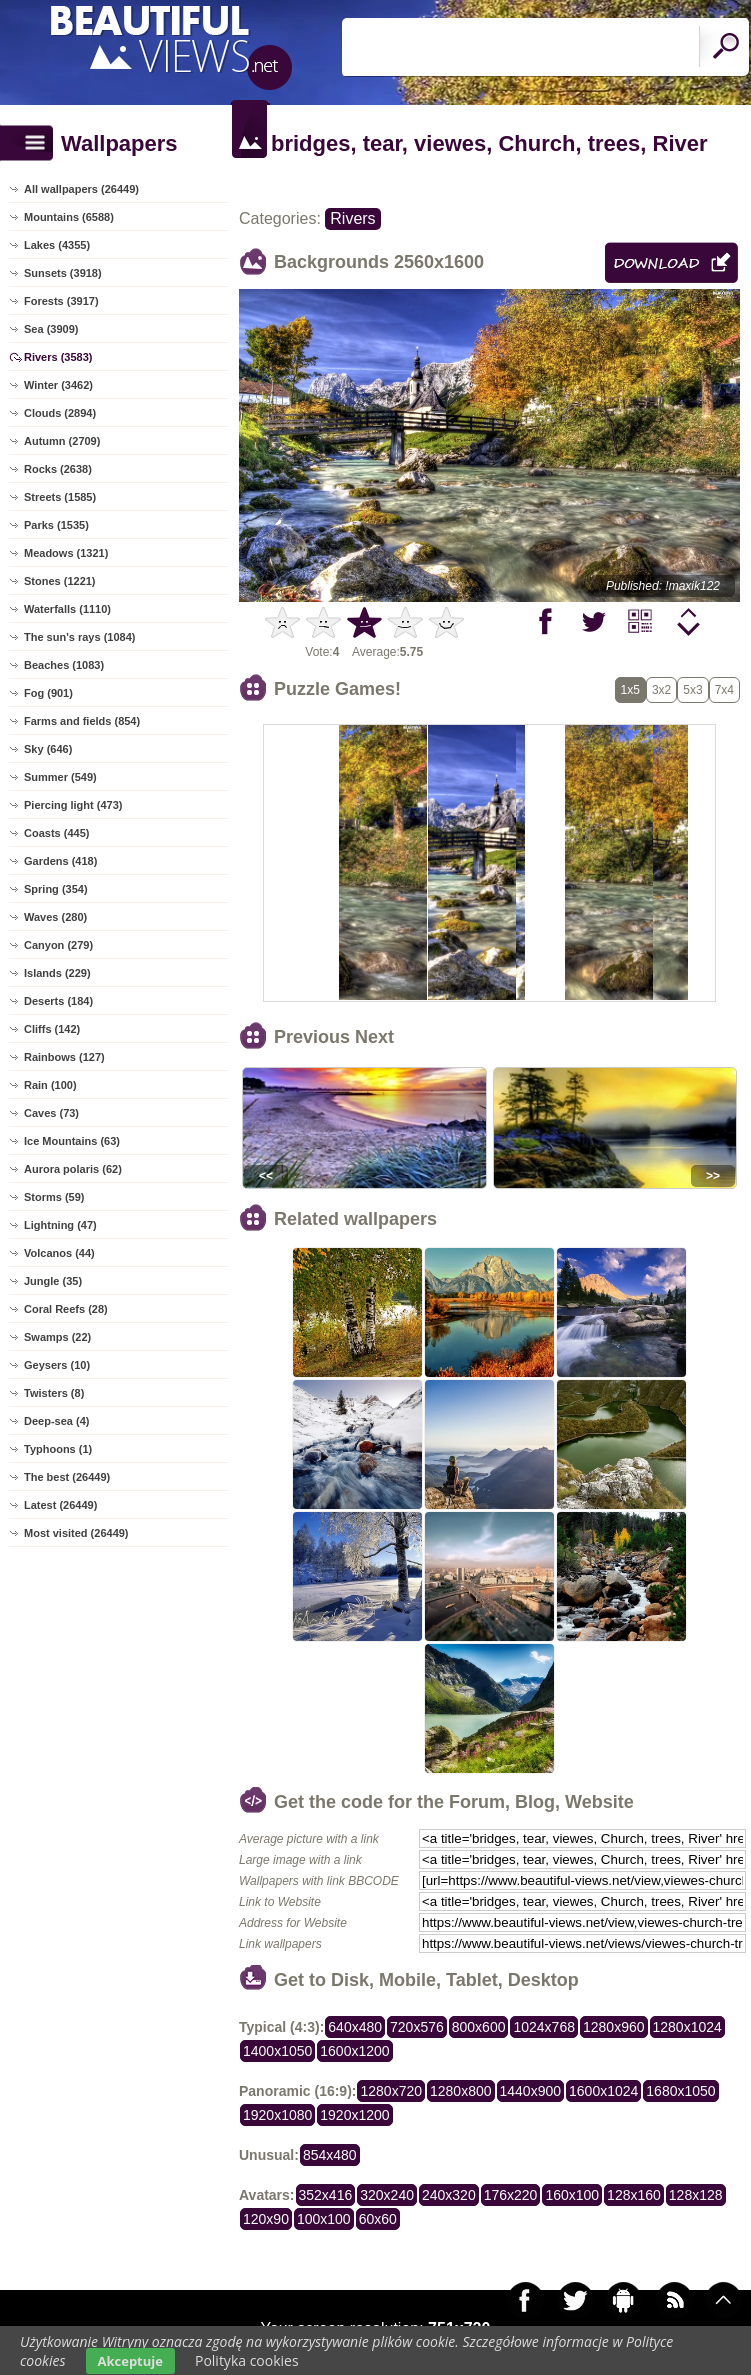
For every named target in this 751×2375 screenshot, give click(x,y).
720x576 (417, 2027)
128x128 (696, 2195)
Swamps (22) (57, 1337)
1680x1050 (680, 2091)
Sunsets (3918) (63, 273)
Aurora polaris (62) (73, 1169)
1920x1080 (277, 2115)
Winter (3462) (58, 385)
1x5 (630, 690)
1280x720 (391, 2091)
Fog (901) (48, 693)
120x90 (266, 2219)
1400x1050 (277, 2051)
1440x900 (531, 2091)
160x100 (572, 2195)
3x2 (661, 690)
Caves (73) (51, 1113)
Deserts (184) (58, 1001)
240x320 (449, 2195)
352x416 (326, 2195)
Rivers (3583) (58, 357)
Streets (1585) (60, 497)
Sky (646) (48, 749)
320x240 (387, 2195)
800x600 (479, 2027)
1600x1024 (603, 2091)
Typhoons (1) (58, 1449)
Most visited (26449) (76, 1533)
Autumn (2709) (62, 441)
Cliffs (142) (52, 1029)
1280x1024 (687, 2027)
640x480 (355, 2027)
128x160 (634, 2195)
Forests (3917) (61, 301)
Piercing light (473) (73, 805)
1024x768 (544, 2027)
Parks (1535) (56, 525)
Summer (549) (60, 777)
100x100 (324, 2219)
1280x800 (461, 2091)
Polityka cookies (247, 2360)
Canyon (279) (58, 945)
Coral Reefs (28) (66, 1309)
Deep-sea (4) (56, 1421)
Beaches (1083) (64, 665)
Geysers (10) (57, 1365)
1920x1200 (354, 2115)
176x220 (511, 2195)
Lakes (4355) (57, 245)
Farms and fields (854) (82, 721)
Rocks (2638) (58, 469)
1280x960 (614, 2027)
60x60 (378, 2219)
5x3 (692, 690)
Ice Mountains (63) (72, 1141)
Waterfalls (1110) (67, 609)
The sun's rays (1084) (79, 637)
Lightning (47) (60, 1225)
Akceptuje (130, 2361)
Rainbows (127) (64, 1057)
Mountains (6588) (69, 217)
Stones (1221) (60, 581)
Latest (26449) (60, 1505)
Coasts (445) (56, 833)
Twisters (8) (54, 1393)
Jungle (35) (53, 1281)
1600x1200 (354, 2051)
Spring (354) (56, 889)
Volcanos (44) (59, 1253)
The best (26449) (67, 1477)
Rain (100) (50, 1085)
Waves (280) (55, 917)
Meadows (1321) (66, 553)
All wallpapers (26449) (81, 189)
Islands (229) (57, 973)
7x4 (724, 690)
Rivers (352, 218)
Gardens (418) (60, 861)
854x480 (330, 2155)
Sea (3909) (51, 329)
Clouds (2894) (60, 413)
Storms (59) (54, 1197)
